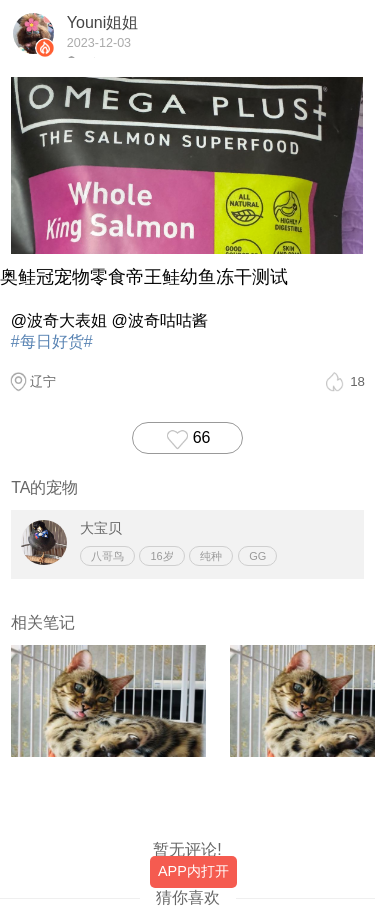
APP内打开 (193, 871)
